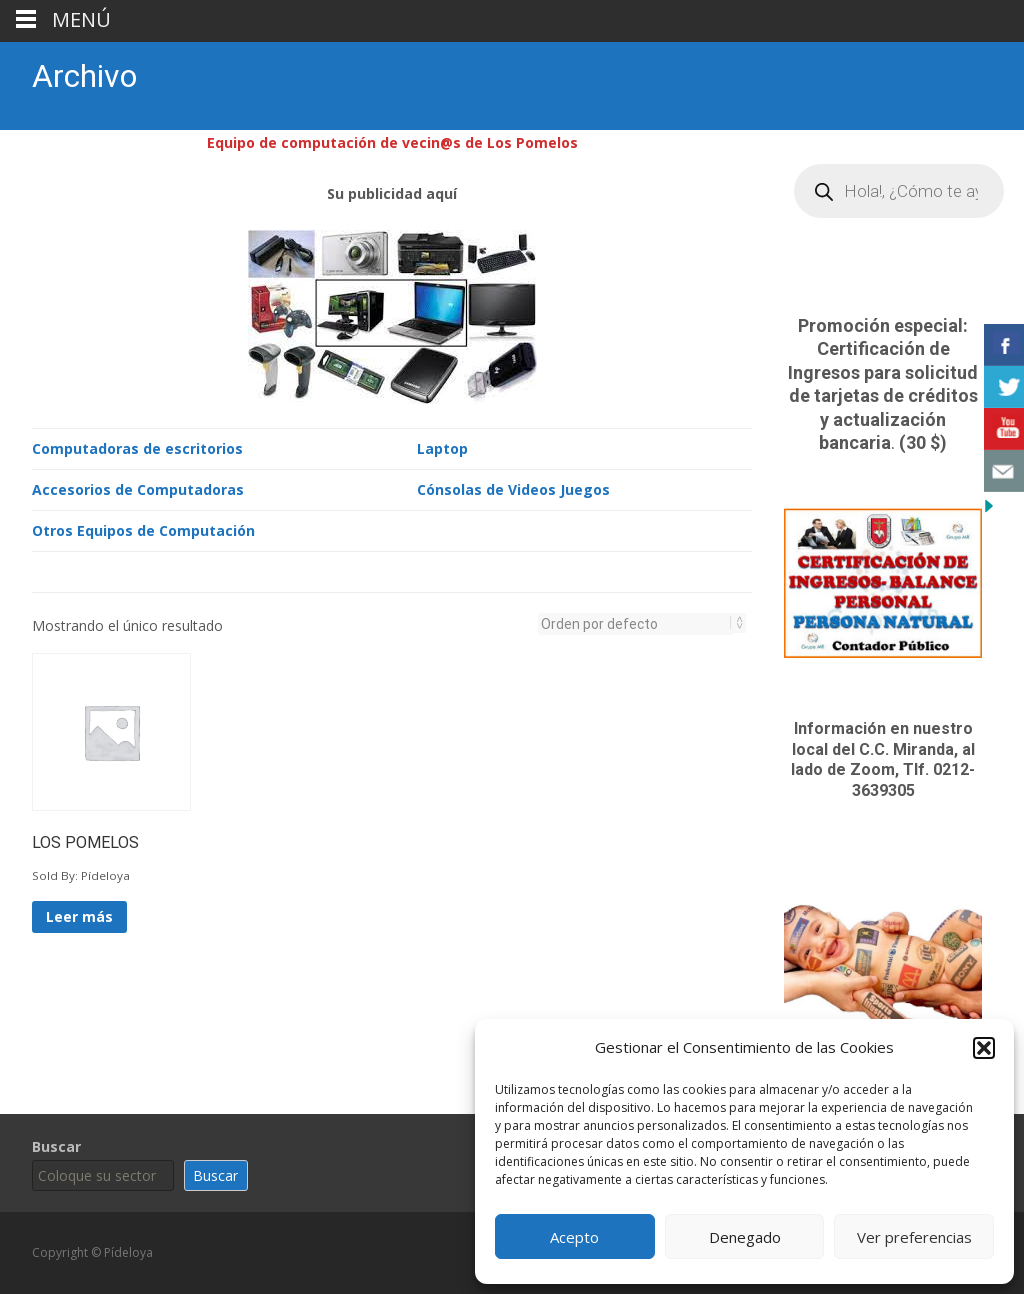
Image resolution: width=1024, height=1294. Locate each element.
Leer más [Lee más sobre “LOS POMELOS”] (79, 914)
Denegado (745, 1237)
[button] (984, 1048)
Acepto (574, 1237)
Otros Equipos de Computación (143, 528)
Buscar (56, 1146)
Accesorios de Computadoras (138, 487)
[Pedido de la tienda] (636, 622)
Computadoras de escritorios (137, 446)
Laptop (442, 446)
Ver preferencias (914, 1237)
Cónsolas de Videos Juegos (513, 487)
